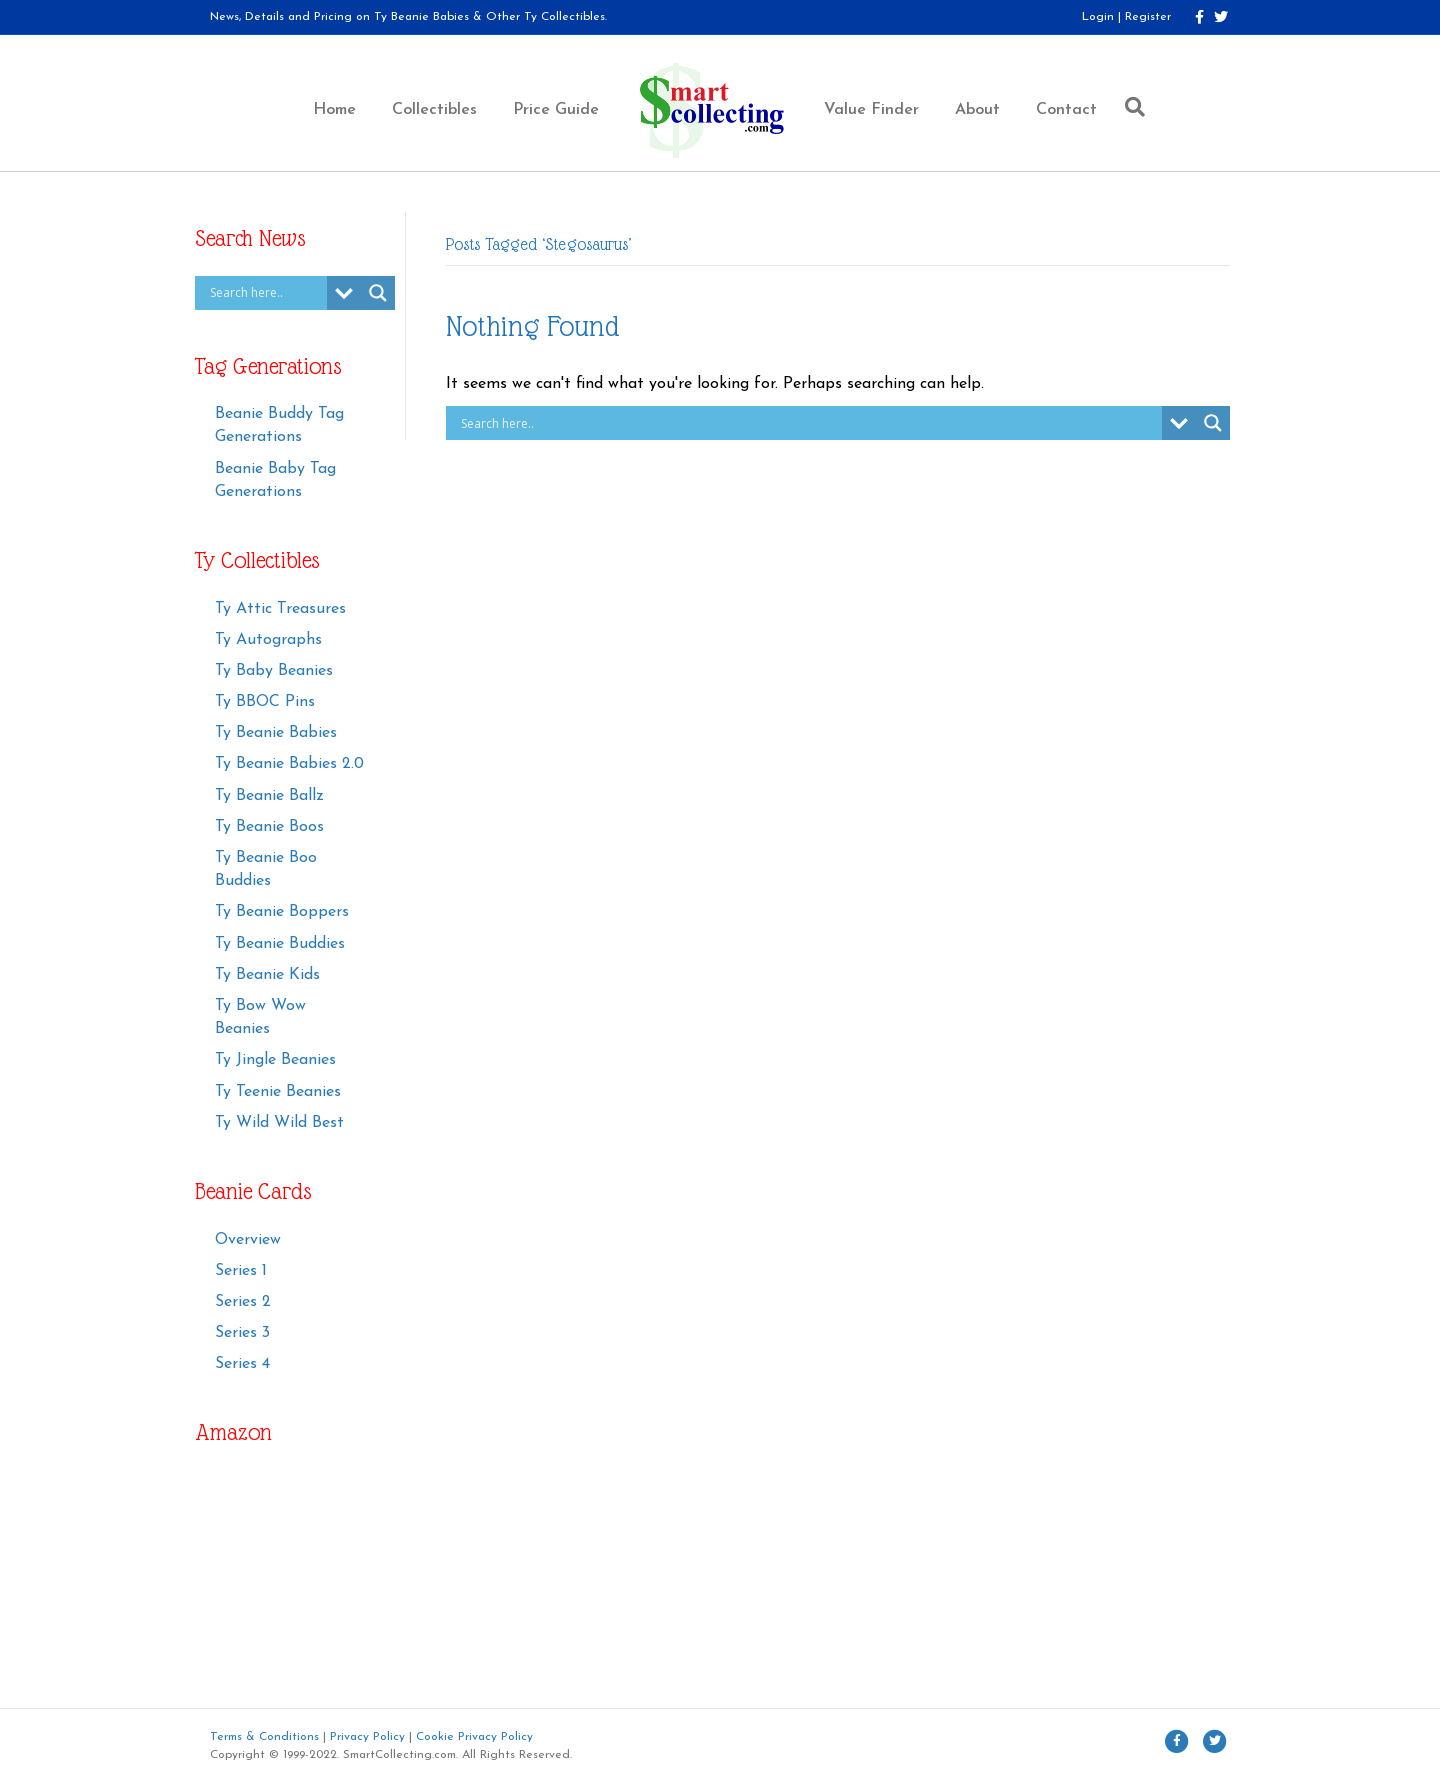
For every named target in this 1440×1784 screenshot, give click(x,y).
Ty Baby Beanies (274, 671)
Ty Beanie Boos (269, 827)
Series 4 (242, 1364)
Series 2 (243, 1302)
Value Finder (871, 110)
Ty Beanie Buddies (280, 944)
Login (1098, 17)
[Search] (1130, 107)
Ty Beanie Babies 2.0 (289, 764)
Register (1148, 17)
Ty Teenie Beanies (278, 1092)
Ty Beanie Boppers (282, 912)
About (977, 110)
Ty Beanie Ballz (269, 796)
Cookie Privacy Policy (474, 1737)
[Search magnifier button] (378, 293)
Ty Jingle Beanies (275, 1060)
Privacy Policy (367, 1737)
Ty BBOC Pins (265, 702)
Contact (1066, 110)
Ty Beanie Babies (276, 733)
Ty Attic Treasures (280, 609)
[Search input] (266, 293)
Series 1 (241, 1271)
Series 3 (242, 1333)
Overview (248, 1240)
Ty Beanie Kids (267, 975)
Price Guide (556, 110)
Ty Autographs (268, 640)
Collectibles (434, 110)
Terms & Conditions (264, 1737)
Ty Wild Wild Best (279, 1123)
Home (334, 110)
